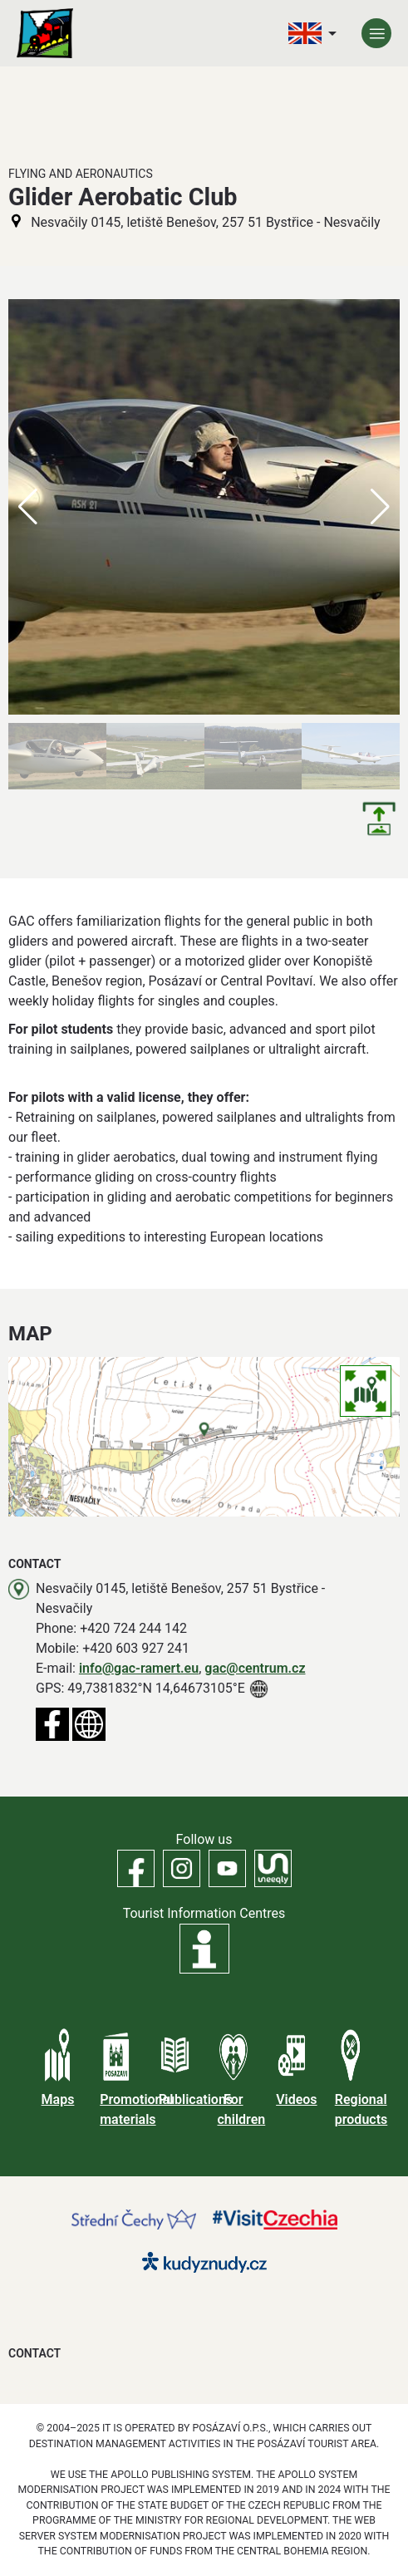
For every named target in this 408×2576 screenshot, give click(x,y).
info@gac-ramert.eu (139, 1668)
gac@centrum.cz (254, 1668)
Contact (34, 2353)
